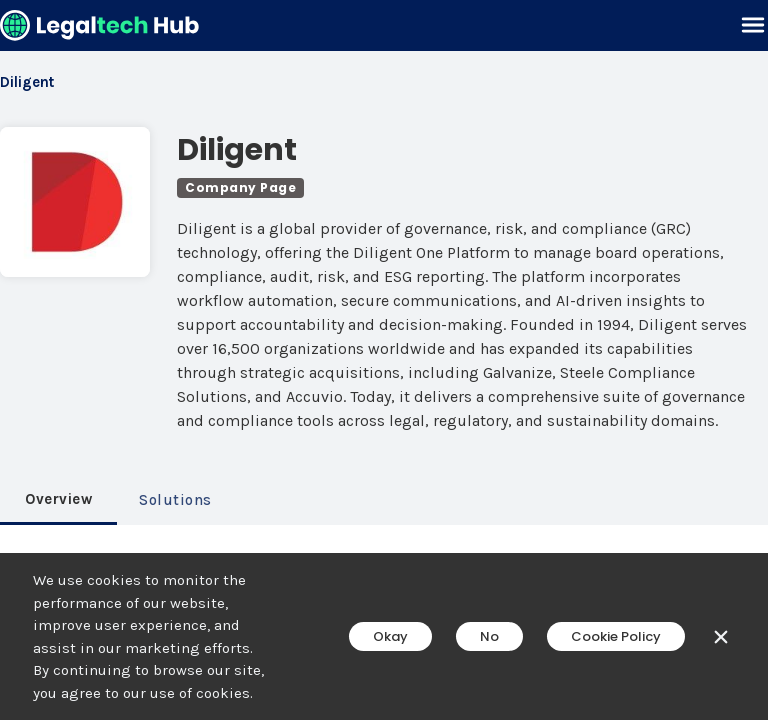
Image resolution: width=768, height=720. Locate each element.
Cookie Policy (616, 636)
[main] (384, 360)
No (489, 636)
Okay (390, 636)
